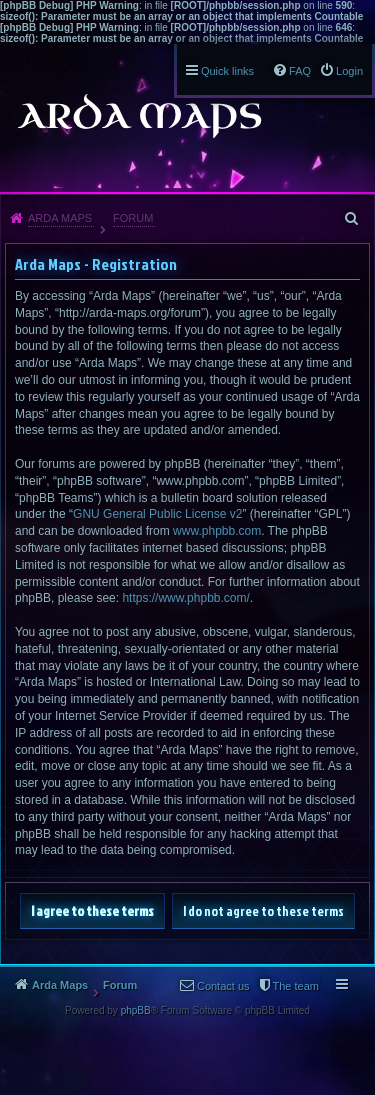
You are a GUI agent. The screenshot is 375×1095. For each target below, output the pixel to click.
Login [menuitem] (349, 71)
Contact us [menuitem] (223, 986)
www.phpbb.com (217, 531)
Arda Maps (60, 218)
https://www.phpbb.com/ (185, 598)
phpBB (136, 1010)
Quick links (227, 71)
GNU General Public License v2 (157, 514)
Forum (133, 218)
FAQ (300, 71)
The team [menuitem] (296, 986)
